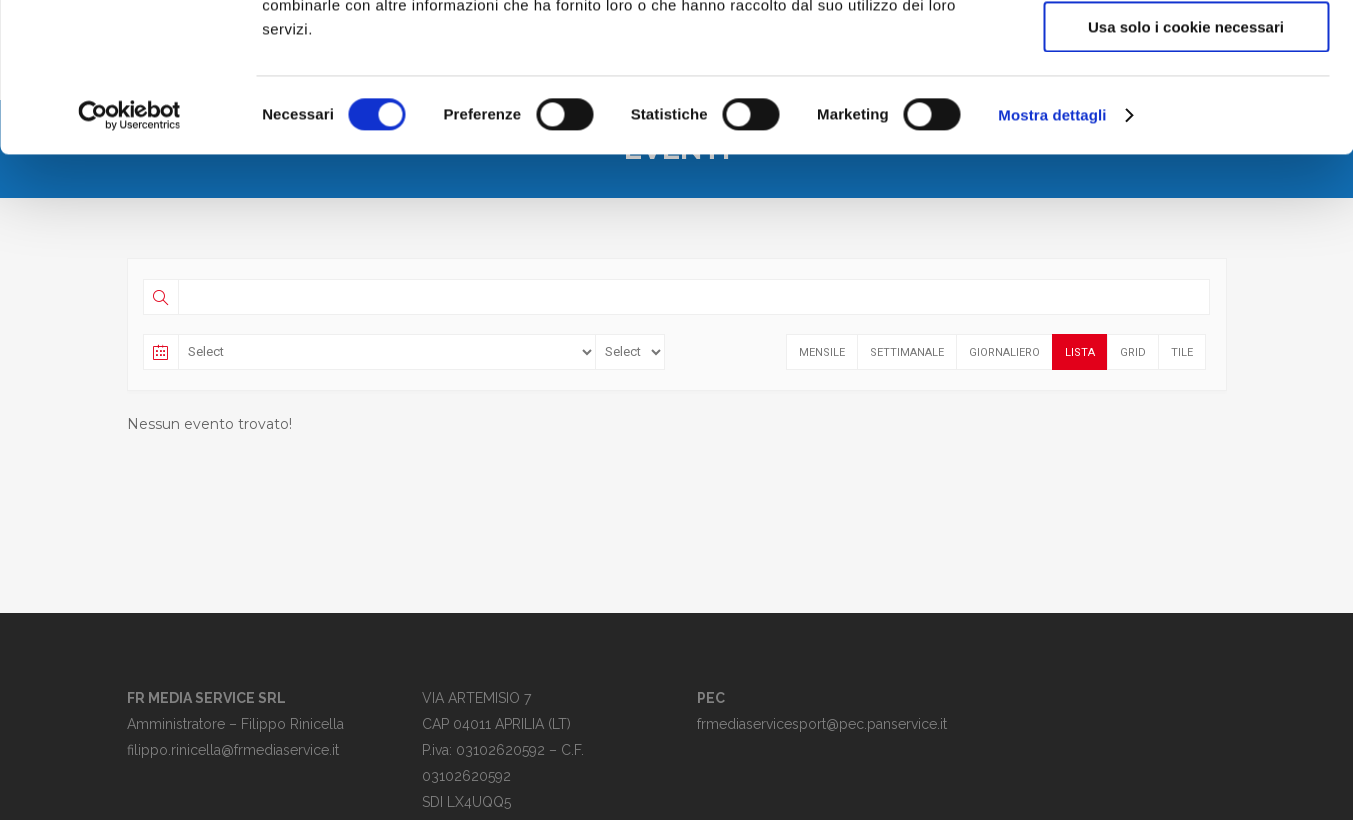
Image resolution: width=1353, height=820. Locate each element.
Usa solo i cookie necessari (1186, 166)
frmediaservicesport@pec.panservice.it (822, 724)
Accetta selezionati (1185, 108)
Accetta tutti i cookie (1186, 49)
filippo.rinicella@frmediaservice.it (233, 750)
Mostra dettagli (1052, 254)
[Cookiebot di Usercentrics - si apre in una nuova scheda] (129, 255)
